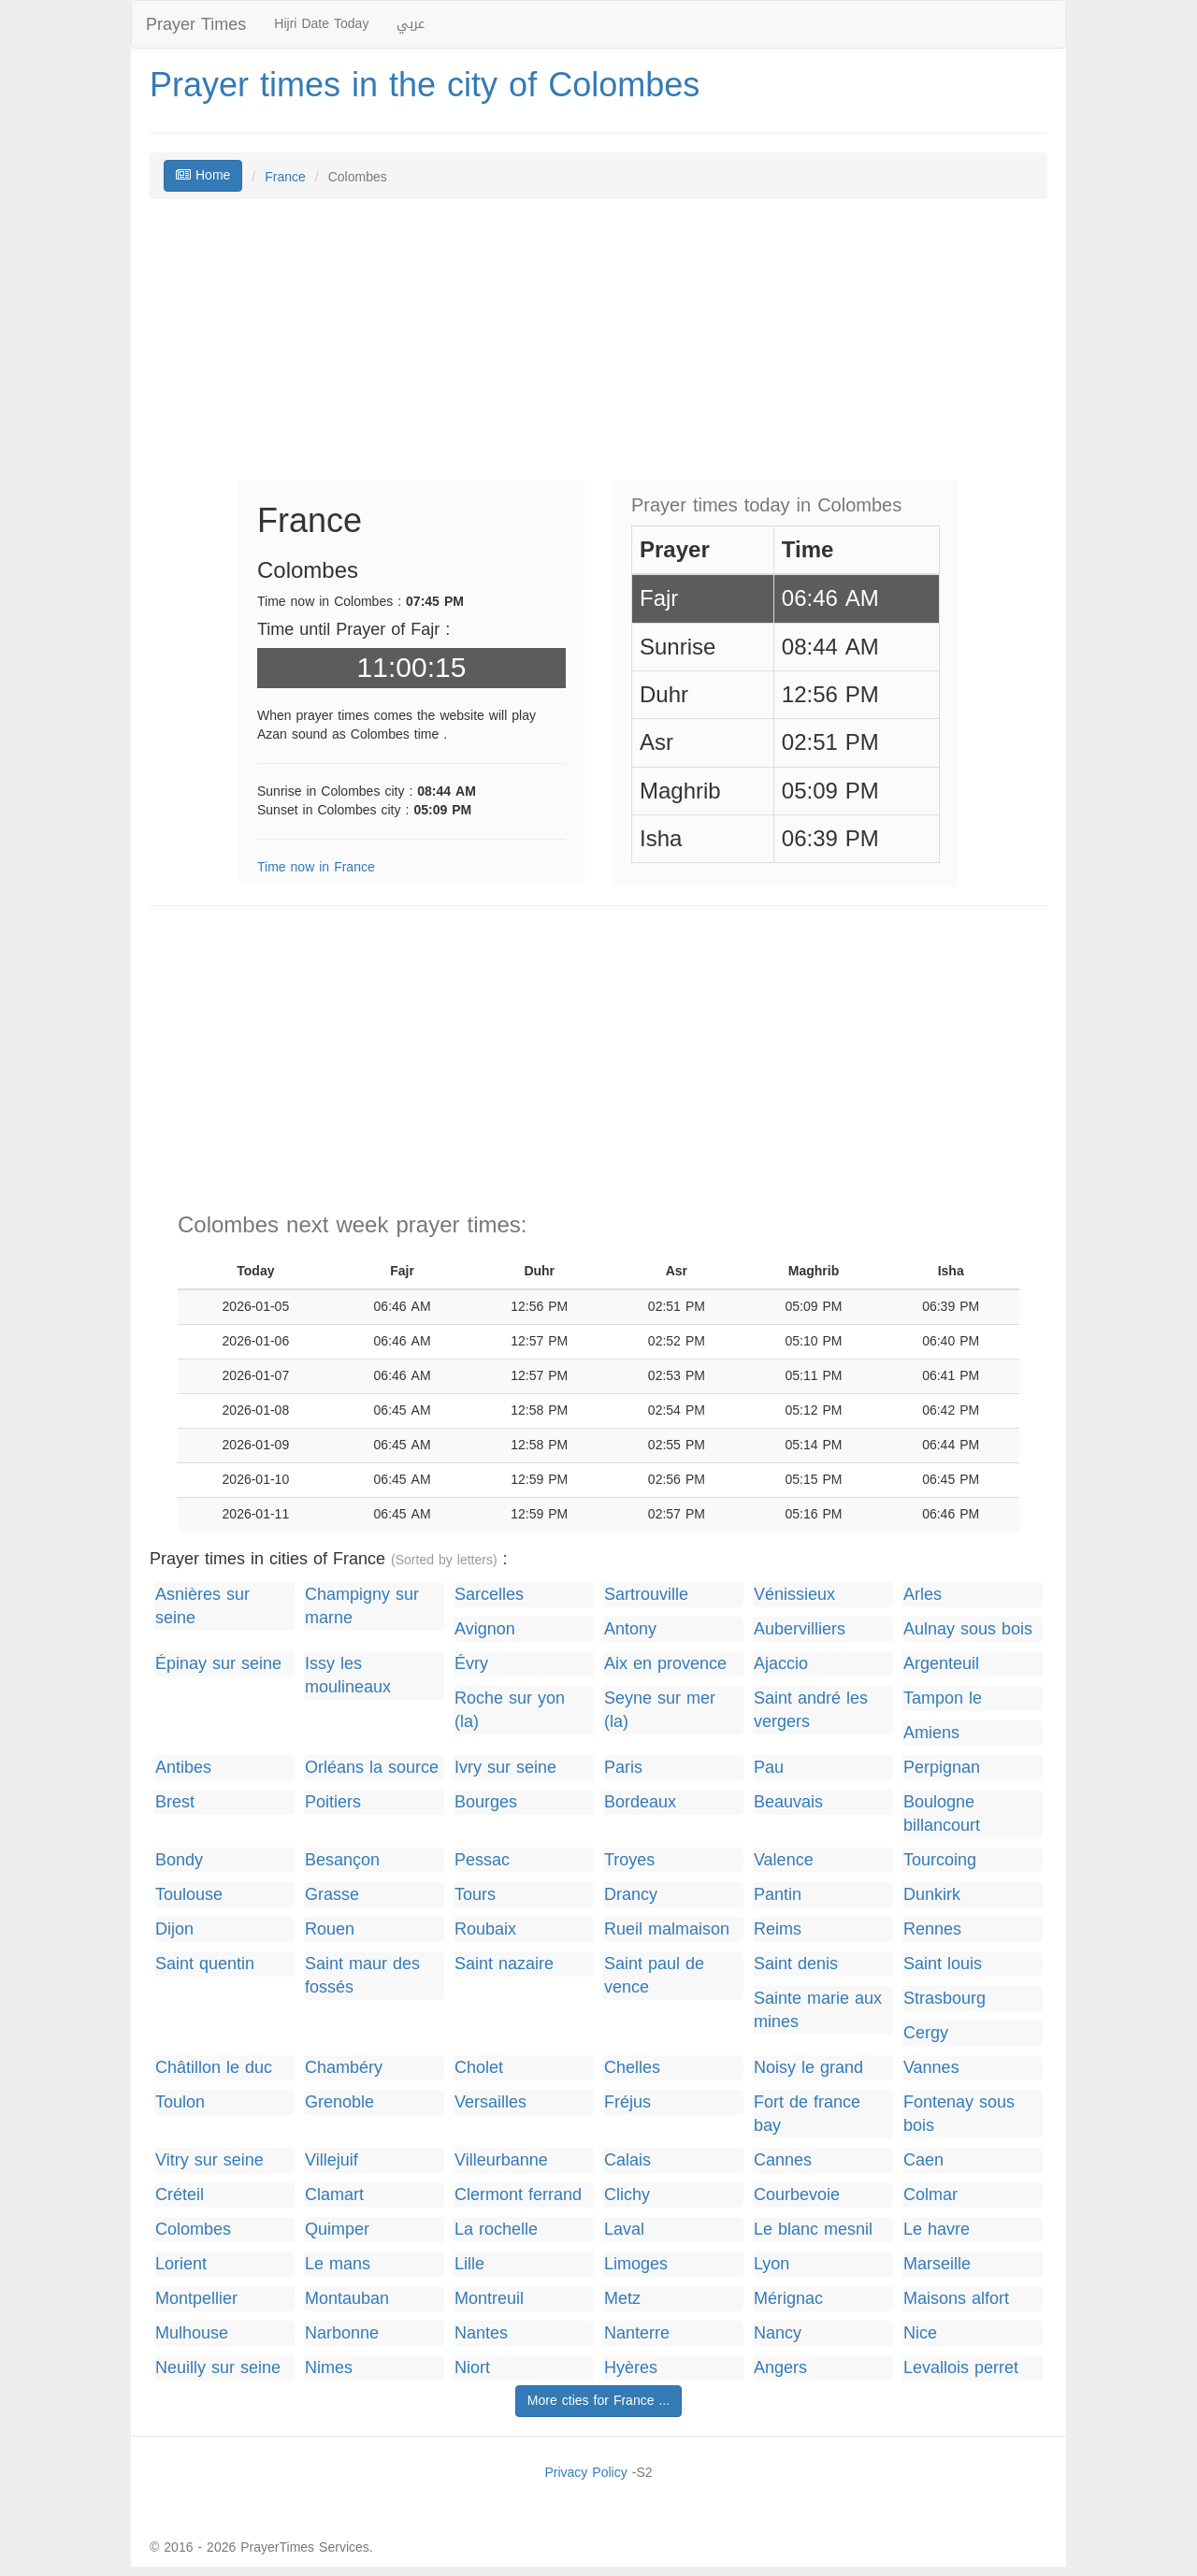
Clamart (334, 2195)
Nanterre (637, 2333)
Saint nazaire (504, 1964)
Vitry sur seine (209, 2160)
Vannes (931, 2067)
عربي (411, 23)
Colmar (930, 2195)
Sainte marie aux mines (818, 2010)
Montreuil (489, 2298)
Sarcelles (489, 1594)
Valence (784, 1860)
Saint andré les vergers (811, 1710)
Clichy (627, 2195)
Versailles (490, 2102)
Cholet (478, 2067)
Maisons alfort (956, 2298)
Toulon (180, 2102)
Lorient (181, 2264)
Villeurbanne (501, 2160)
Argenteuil (941, 1664)
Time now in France (316, 867)
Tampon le (942, 1698)
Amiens (931, 1733)
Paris (623, 1767)
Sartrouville (646, 1594)
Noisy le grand (808, 2067)
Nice (920, 2333)
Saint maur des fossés (362, 1975)
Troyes (629, 1860)
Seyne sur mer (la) (659, 1710)
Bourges (485, 1802)
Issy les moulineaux (348, 1675)
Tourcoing (939, 1860)
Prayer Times (196, 24)
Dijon (174, 1929)
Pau (769, 1767)
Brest (175, 1802)
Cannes (783, 2160)
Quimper (337, 2229)
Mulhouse (191, 2333)
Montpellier (196, 2298)
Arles (922, 1594)
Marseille (937, 2264)
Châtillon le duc (213, 2067)
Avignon (484, 1629)
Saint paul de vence (654, 1975)
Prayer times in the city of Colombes (424, 85)
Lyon (771, 2264)
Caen (923, 2160)
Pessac (482, 1860)
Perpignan (941, 1767)
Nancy (777, 2333)
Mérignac (788, 2298)
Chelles (632, 2067)
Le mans (337, 2264)
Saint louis (942, 1964)
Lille (469, 2264)
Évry (471, 1664)
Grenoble (339, 2102)
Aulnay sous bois (967, 1629)
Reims (777, 1929)
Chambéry (343, 2067)
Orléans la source (372, 1767)
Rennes (932, 1929)
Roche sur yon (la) (509, 1710)
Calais (627, 2160)
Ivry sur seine (505, 1767)
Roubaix (485, 1929)
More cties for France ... (598, 2400)
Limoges (636, 2264)
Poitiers (333, 1802)
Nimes (329, 2368)
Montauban (347, 2298)
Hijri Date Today (321, 23)
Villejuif (331, 2160)
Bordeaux (640, 1802)
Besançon (342, 1860)
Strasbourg (944, 1998)
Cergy (925, 2033)
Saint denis (796, 1964)
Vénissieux (794, 1594)
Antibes (183, 1767)
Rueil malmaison (666, 1929)
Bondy (179, 1860)
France (285, 177)
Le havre (936, 2229)
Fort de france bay (807, 2114)
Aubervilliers (799, 1629)
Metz (622, 2298)
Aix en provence (665, 1664)
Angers (780, 2368)
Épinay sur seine (218, 1664)
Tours (475, 1894)
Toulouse (189, 1894)
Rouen (329, 1929)
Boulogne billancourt (941, 1814)
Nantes (481, 2333)
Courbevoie (797, 2195)
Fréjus (627, 2102)
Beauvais (788, 1802)
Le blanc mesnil (813, 2229)
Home (203, 175)
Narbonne (342, 2333)
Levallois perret (960, 2368)
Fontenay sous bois (959, 2114)
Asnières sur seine (202, 1606)
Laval (624, 2229)
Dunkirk (931, 1894)
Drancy (630, 1894)
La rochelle (496, 2229)
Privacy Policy (585, 2472)
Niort (472, 2368)
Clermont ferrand (518, 2195)
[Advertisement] (598, 349)
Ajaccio (781, 1664)
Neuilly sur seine (218, 2368)
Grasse (332, 1894)
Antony (630, 1629)
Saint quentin (204, 1964)
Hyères (630, 2368)
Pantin (777, 1894)
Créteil (179, 2195)
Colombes (193, 2229)
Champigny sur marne (362, 1606)
